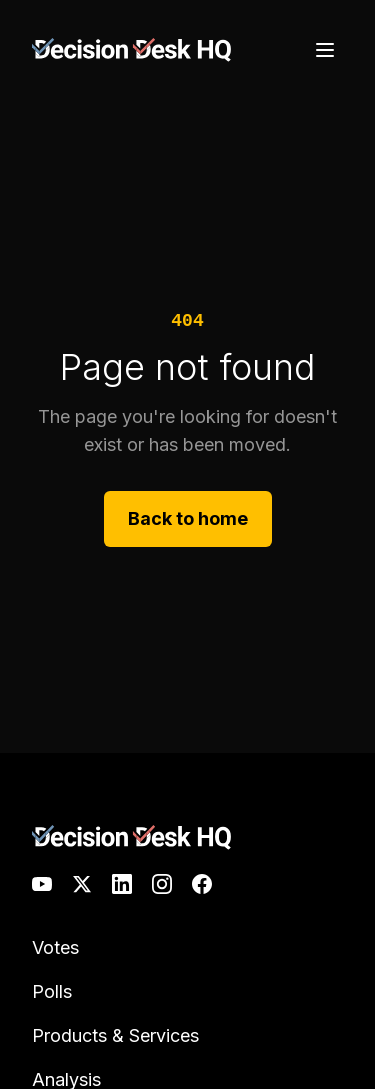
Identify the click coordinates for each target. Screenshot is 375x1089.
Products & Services (115, 1035)
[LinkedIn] (122, 884)
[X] (82, 884)
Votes (55, 947)
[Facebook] (202, 884)
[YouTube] (42, 884)
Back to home (188, 518)
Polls (52, 991)
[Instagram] (162, 884)
